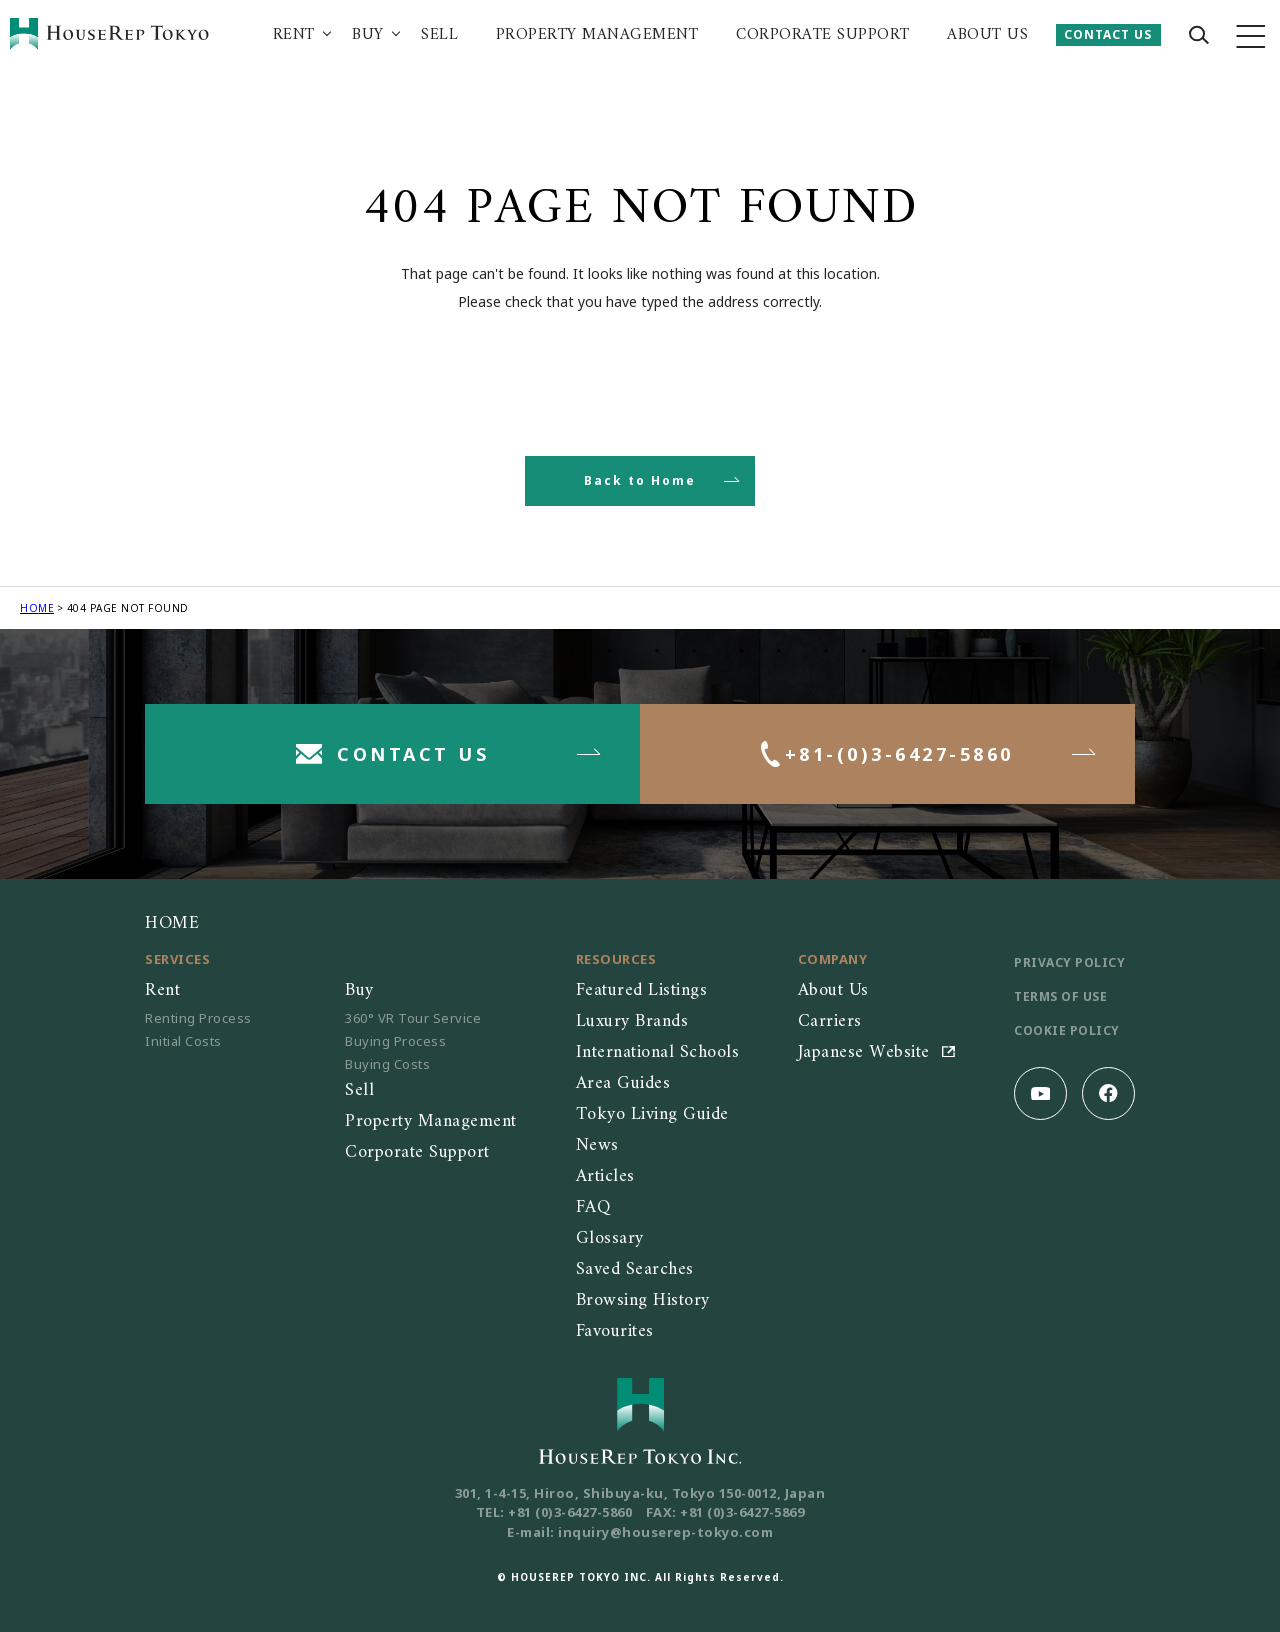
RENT (294, 35)
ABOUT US (987, 35)
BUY (368, 35)
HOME (37, 608)
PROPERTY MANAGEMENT (597, 35)
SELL (439, 35)
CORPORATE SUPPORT (823, 35)
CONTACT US (1108, 34)
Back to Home (640, 480)
